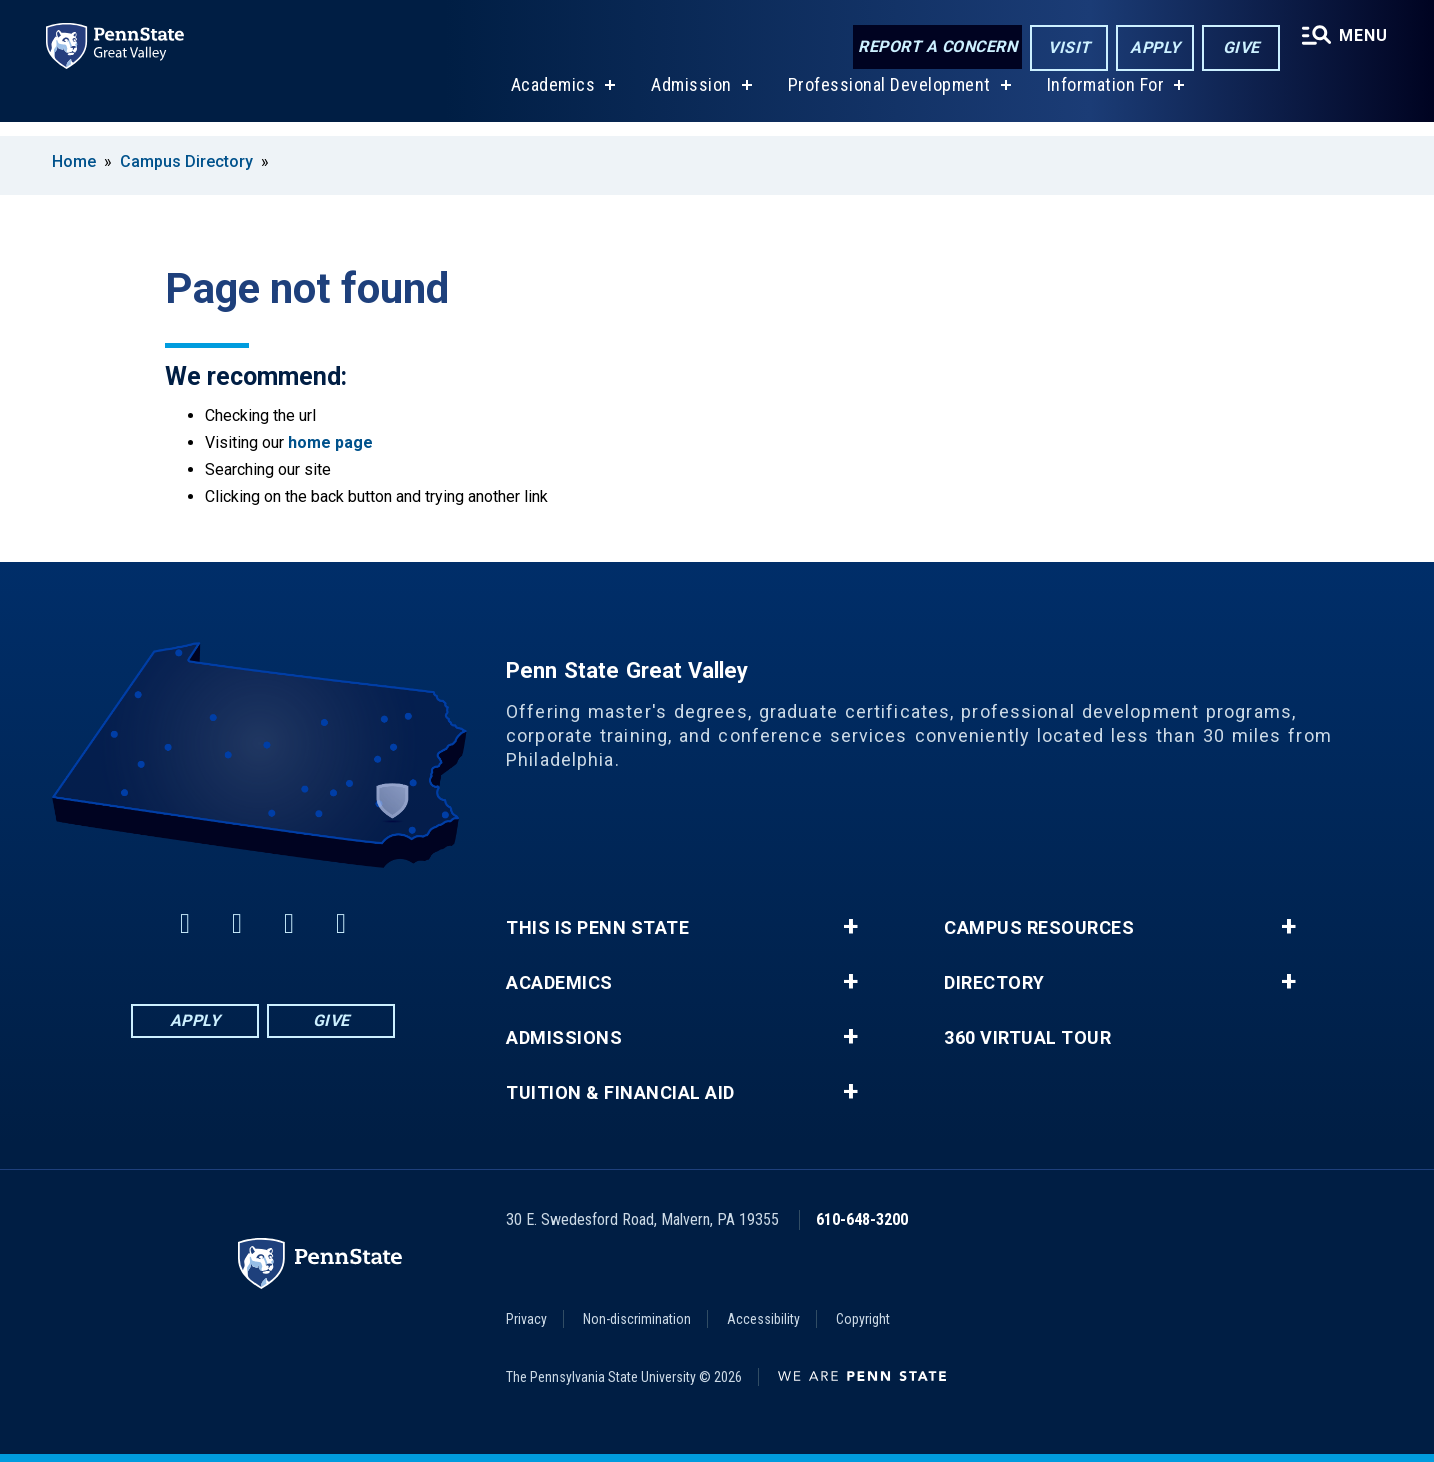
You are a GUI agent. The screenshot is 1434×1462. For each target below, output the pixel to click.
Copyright (863, 1319)
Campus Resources (1039, 928)
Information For (1104, 98)
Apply (1152, 48)
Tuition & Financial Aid (620, 1093)
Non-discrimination (637, 1319)
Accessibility (763, 1319)
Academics (551, 98)
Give (1238, 48)
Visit (1066, 48)
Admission (689, 98)
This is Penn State (597, 928)
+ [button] (850, 927)
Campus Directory (186, 161)
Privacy (526, 1319)
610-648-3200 (862, 1219)
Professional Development (887, 98)
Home (74, 161)
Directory (994, 983)
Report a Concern (934, 47)
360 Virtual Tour (1027, 1038)
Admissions (564, 1038)
